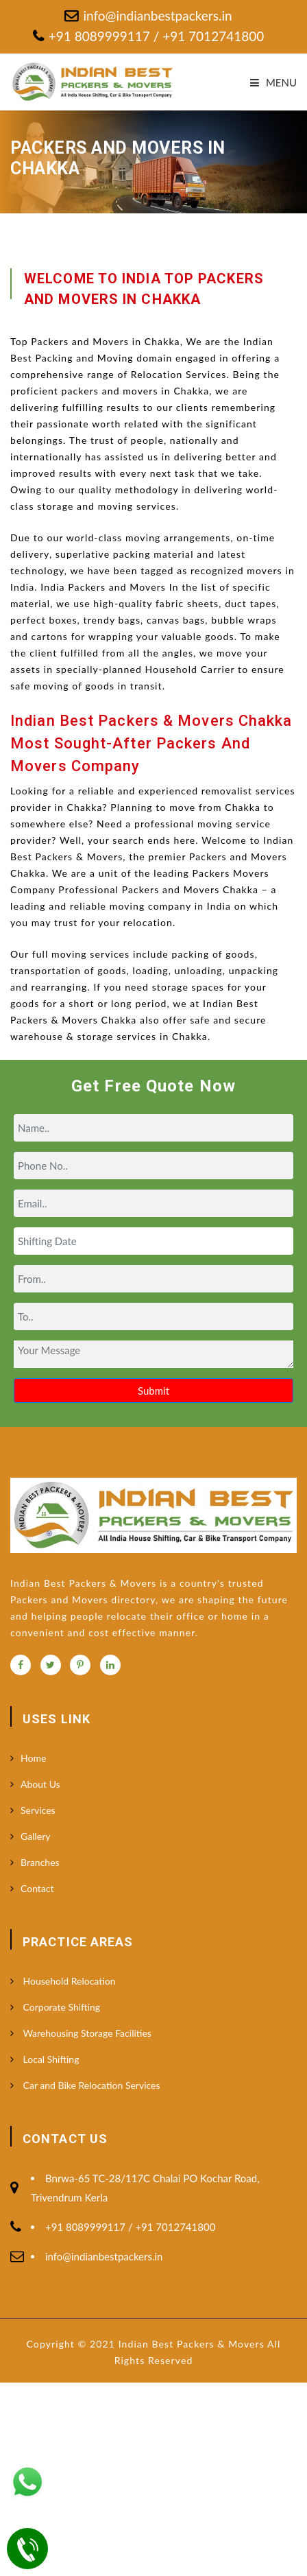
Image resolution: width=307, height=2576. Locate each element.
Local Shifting (50, 2059)
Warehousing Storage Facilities (86, 2033)
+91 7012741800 (211, 36)
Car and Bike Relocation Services (90, 2085)
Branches (40, 1862)
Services (38, 1810)
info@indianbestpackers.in (157, 15)
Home (33, 1758)
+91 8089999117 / (104, 36)
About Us (40, 1784)
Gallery (35, 1836)
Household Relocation (68, 1981)
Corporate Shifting (60, 2007)
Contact (37, 1888)
